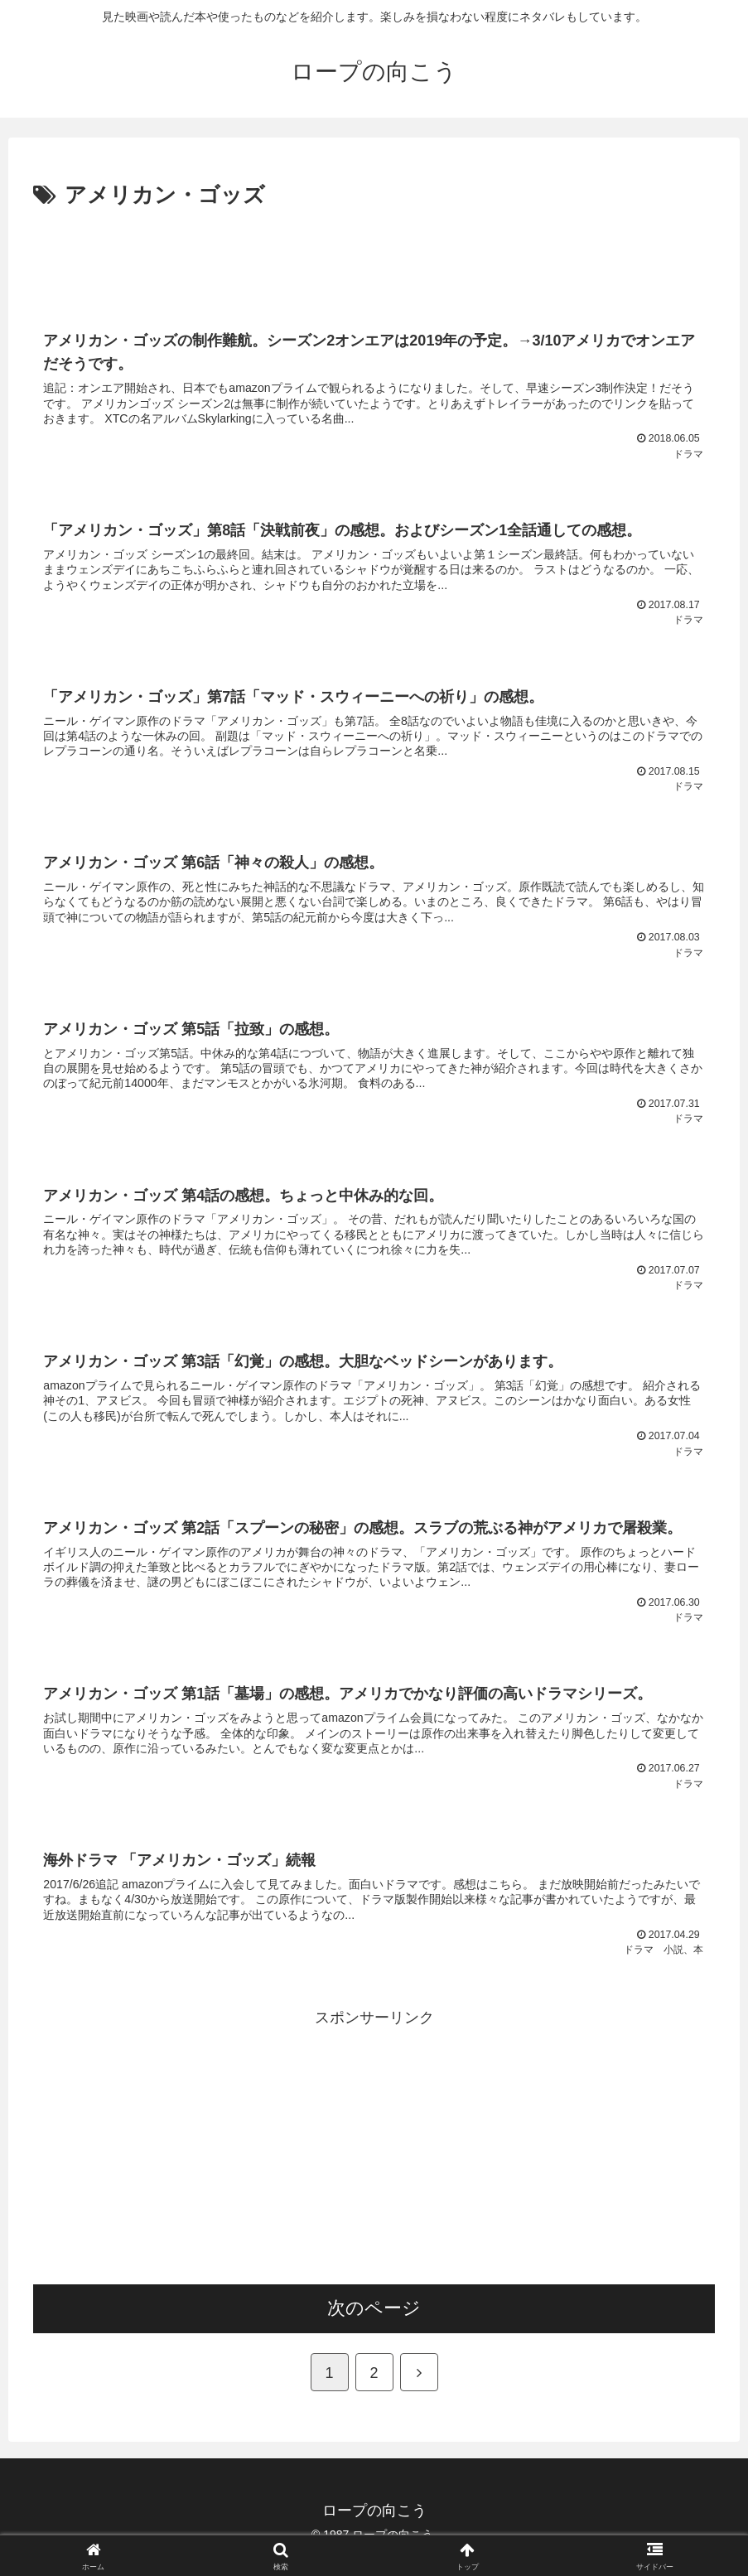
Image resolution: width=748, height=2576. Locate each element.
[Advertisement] (374, 260)
